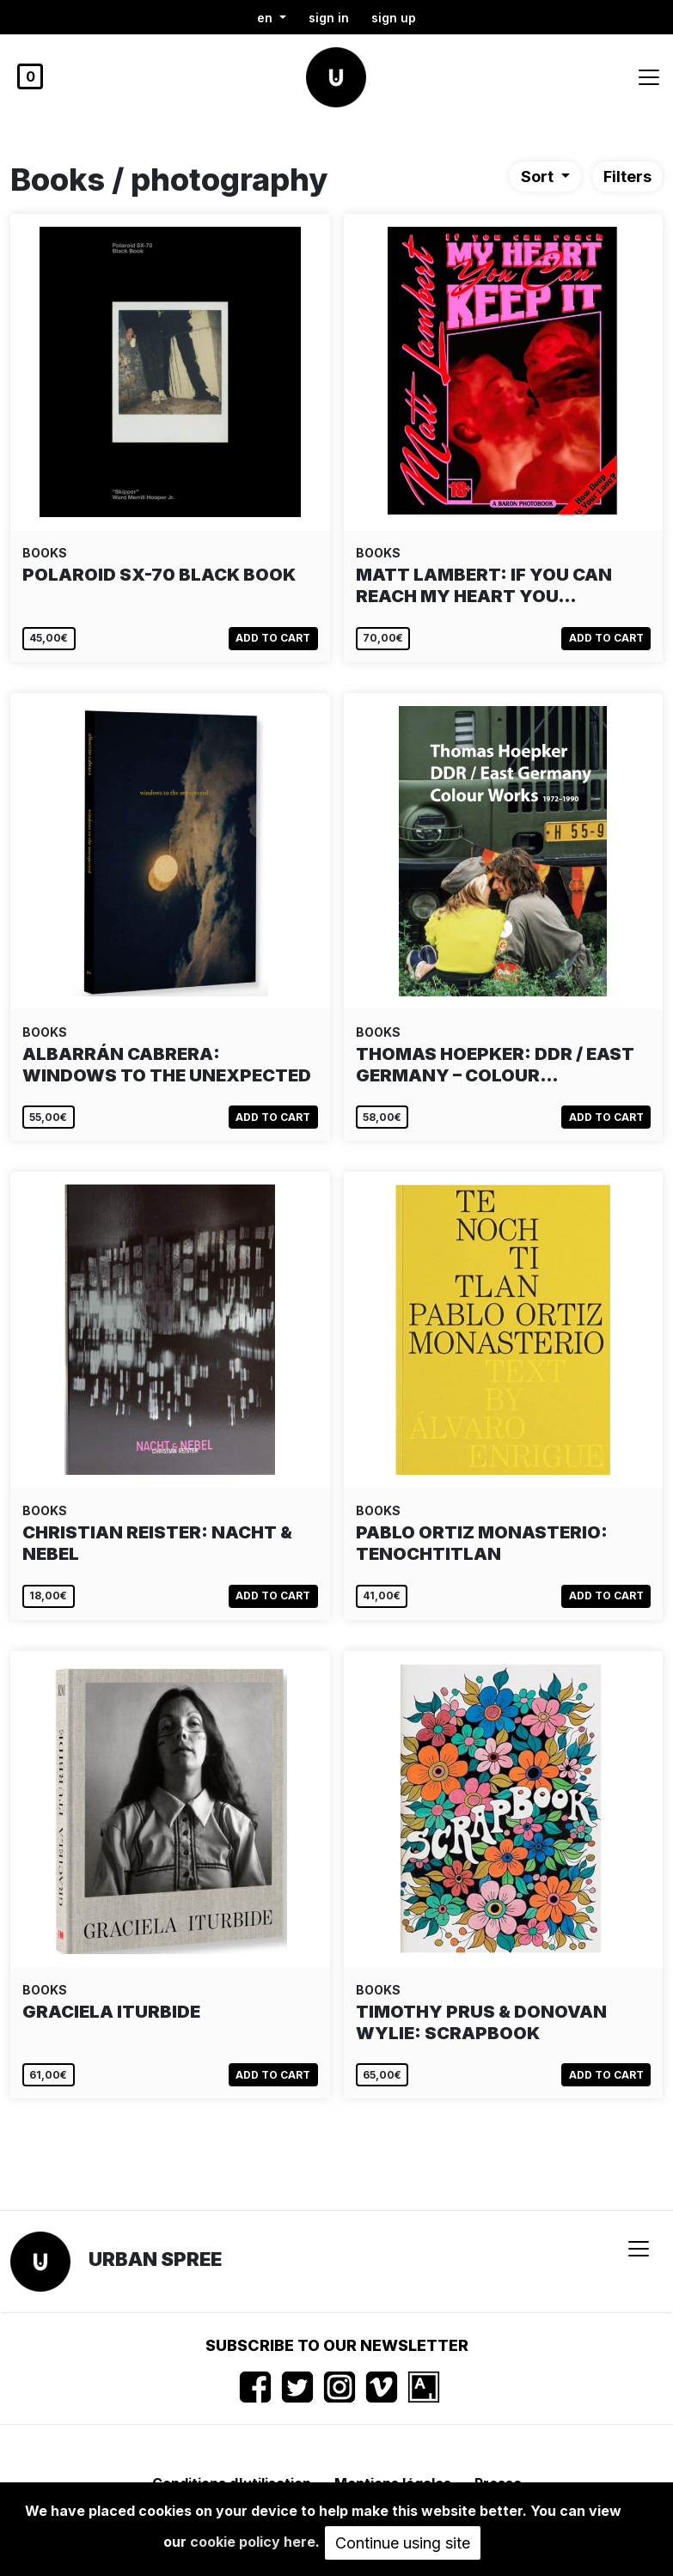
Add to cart (273, 637)
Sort (539, 176)
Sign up (393, 17)
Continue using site (402, 2543)
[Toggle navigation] (649, 77)
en (266, 17)
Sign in (329, 17)
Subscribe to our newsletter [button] (336, 2345)
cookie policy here (252, 2541)
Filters (627, 176)
